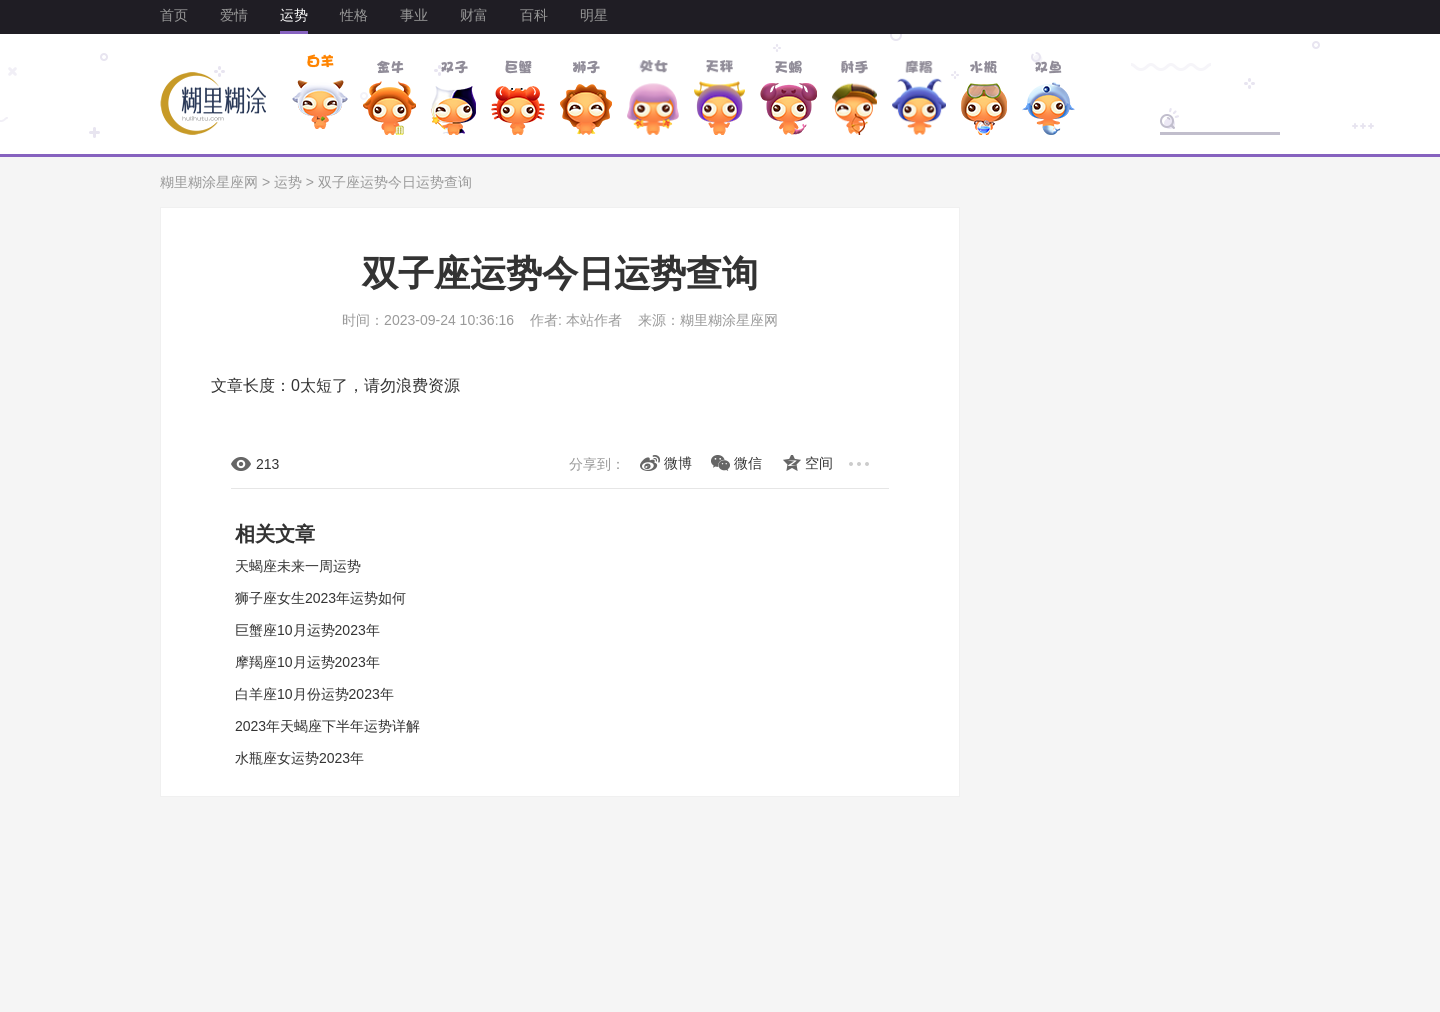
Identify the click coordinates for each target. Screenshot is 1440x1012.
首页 (174, 15)
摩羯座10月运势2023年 (307, 662)
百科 (534, 15)
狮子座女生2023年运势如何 (320, 598)
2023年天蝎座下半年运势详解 (327, 726)
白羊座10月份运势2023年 (314, 694)
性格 (354, 15)
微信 (748, 463)
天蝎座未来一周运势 (298, 566)
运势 (294, 15)
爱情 (234, 15)
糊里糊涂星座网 (209, 182)
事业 (414, 15)
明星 (594, 15)
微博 (678, 463)
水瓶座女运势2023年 (299, 758)
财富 (474, 15)
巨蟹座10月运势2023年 (307, 630)
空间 (819, 463)
